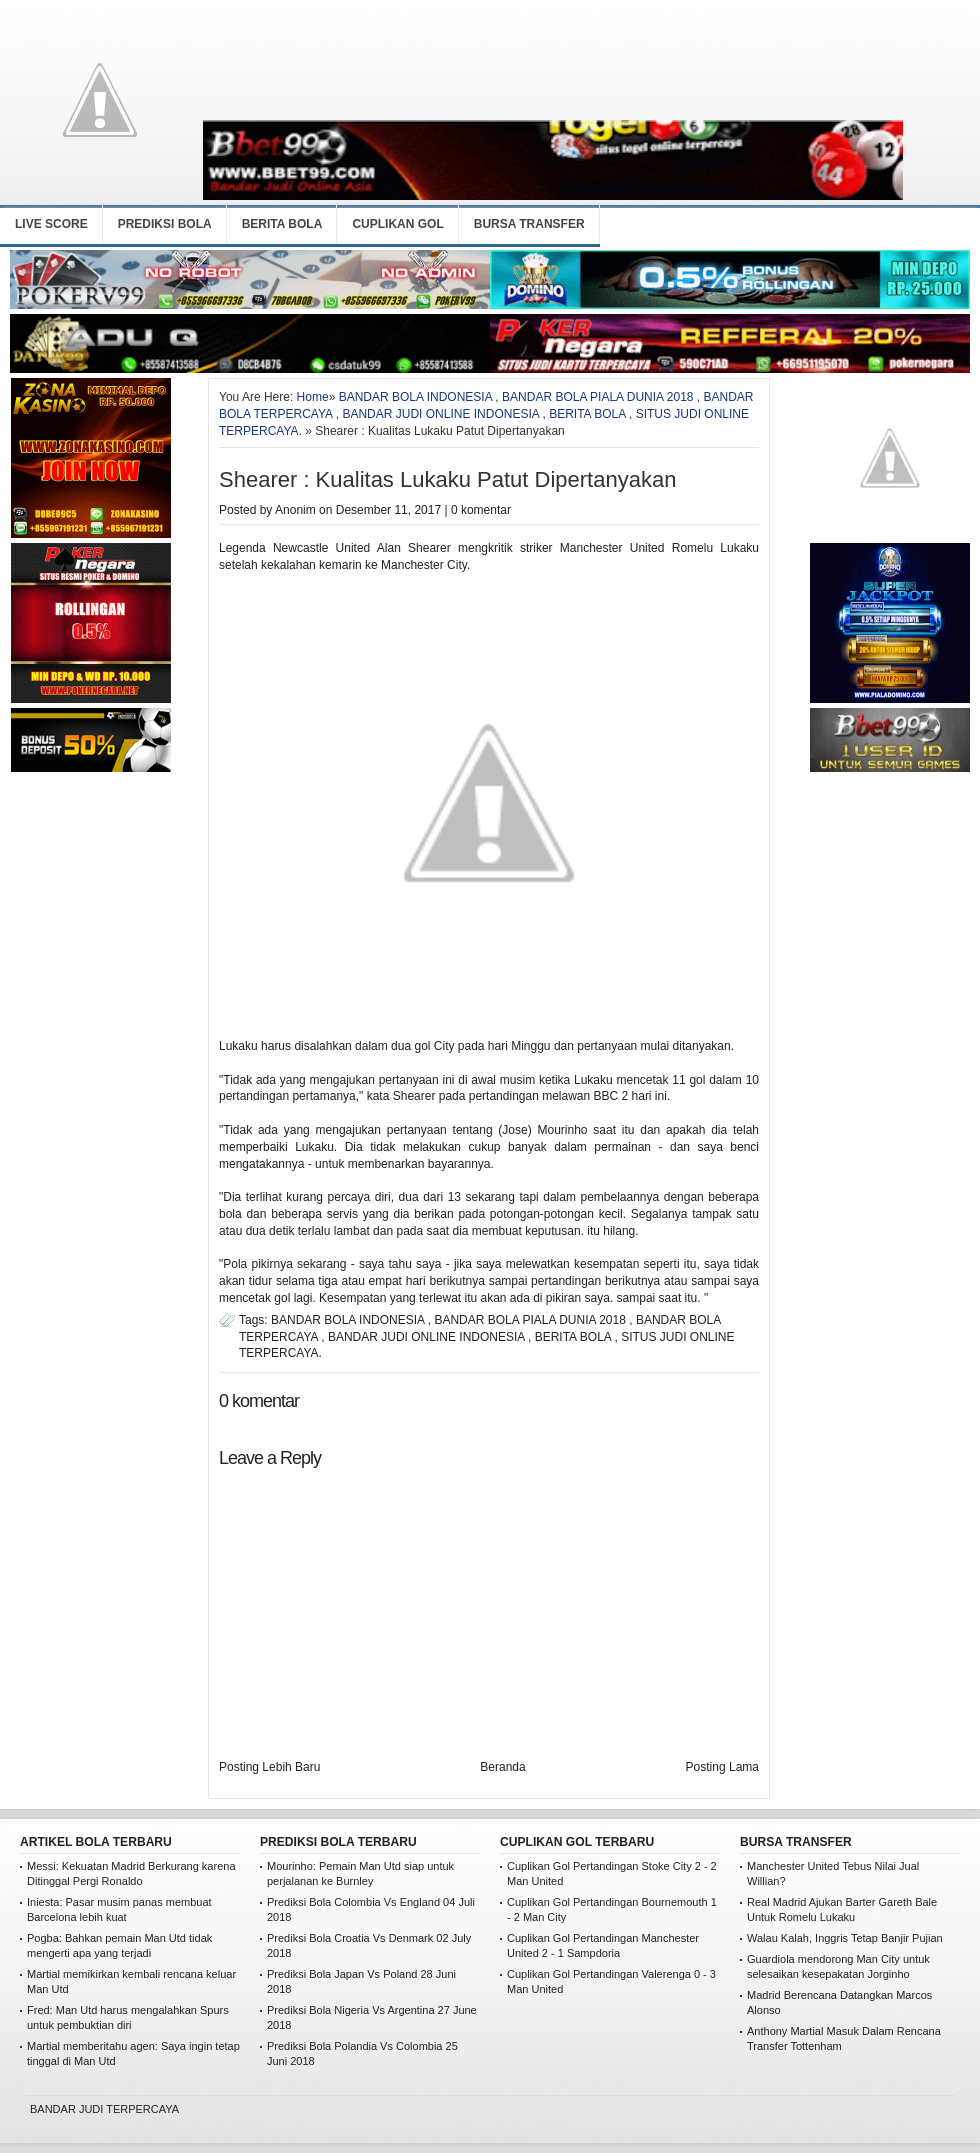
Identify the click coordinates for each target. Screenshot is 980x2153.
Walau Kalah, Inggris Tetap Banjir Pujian (845, 1938)
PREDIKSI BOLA (165, 224)
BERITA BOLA (282, 224)
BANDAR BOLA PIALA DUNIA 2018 (597, 397)
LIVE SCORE (51, 224)
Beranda (502, 1767)
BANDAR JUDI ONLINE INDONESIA (440, 414)
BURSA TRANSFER (529, 224)
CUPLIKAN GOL (397, 224)
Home (313, 397)
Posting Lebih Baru (269, 1767)
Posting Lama (722, 1767)
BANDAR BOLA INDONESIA (415, 397)
